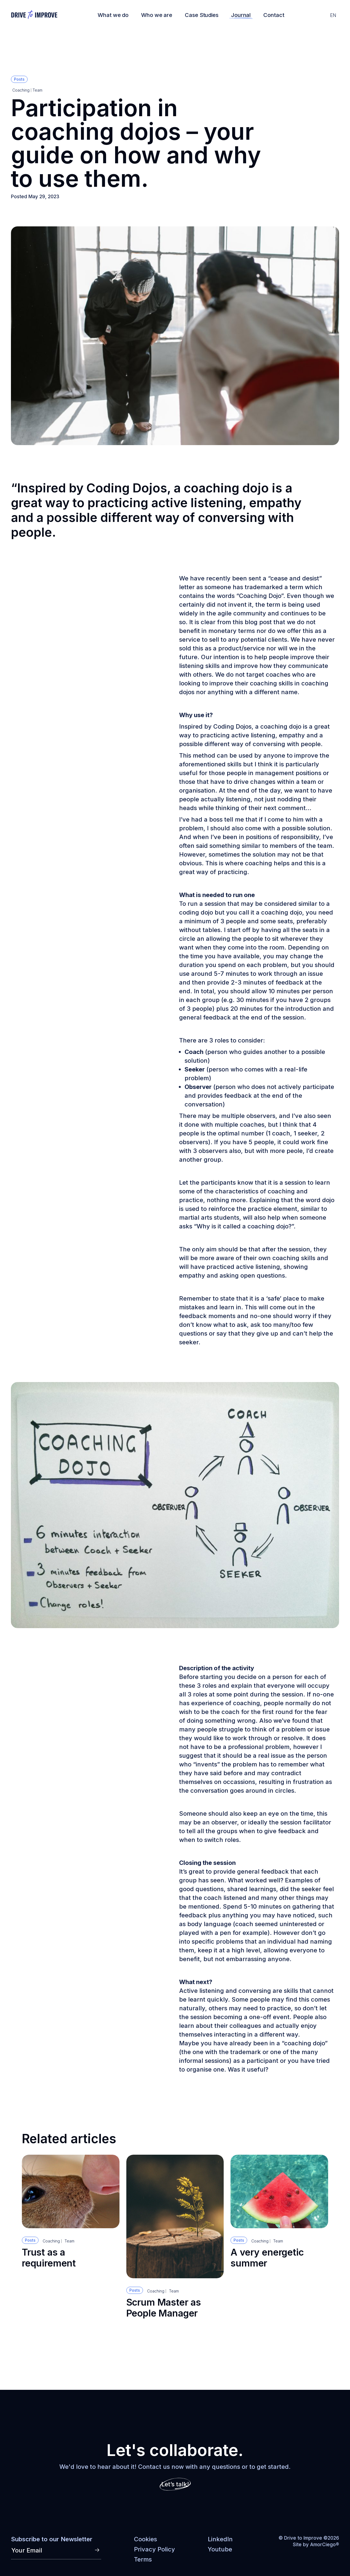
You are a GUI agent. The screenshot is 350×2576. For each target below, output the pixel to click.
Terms (143, 2559)
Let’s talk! (175, 2484)
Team (37, 90)
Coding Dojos (126, 487)
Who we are (156, 15)
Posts (19, 79)
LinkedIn (220, 2539)
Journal (241, 15)
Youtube (220, 2549)
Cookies (145, 2539)
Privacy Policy (154, 2549)
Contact (273, 15)
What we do (113, 15)
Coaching (21, 90)
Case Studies (201, 15)
